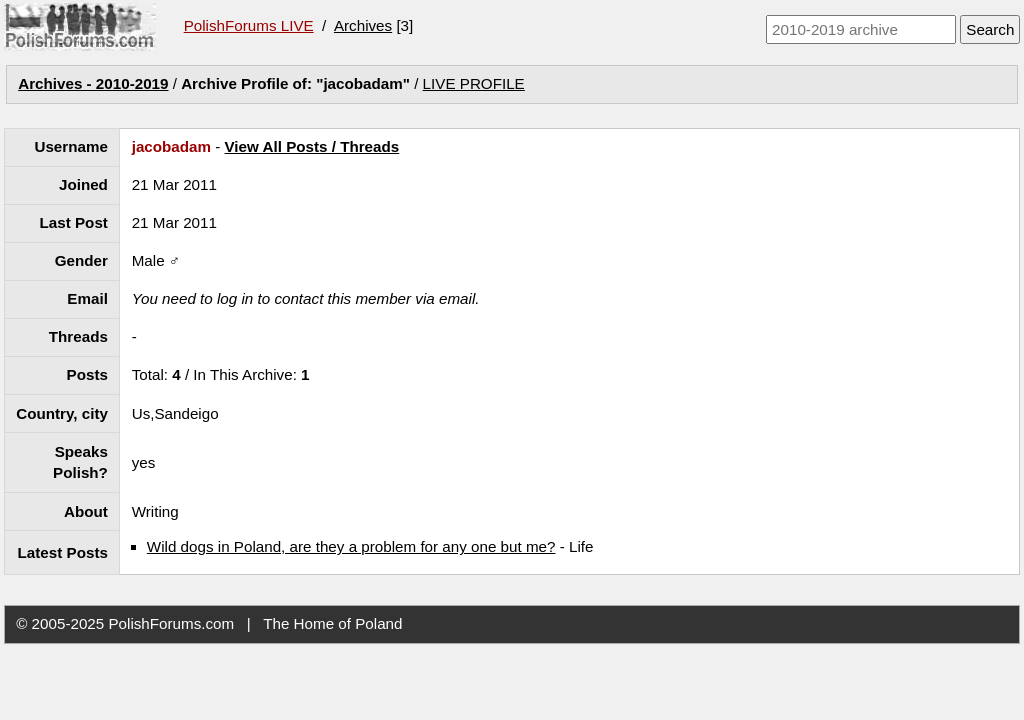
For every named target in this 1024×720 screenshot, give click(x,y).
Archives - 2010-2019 (93, 83)
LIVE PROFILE (474, 83)
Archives (363, 25)
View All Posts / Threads (312, 146)
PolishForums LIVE (249, 25)
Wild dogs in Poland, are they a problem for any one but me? (351, 546)
